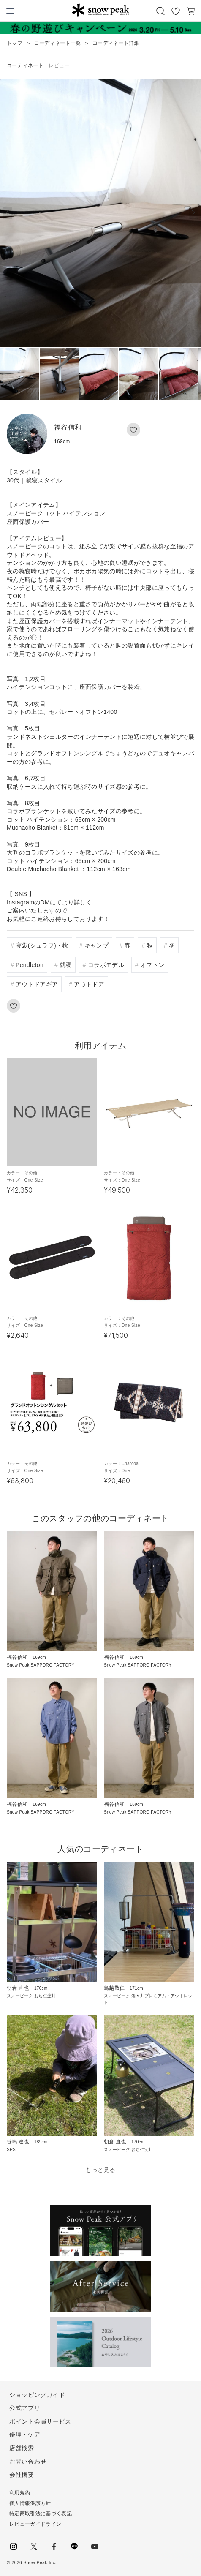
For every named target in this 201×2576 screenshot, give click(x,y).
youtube (94, 2546)
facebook (54, 2546)
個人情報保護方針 (30, 2503)
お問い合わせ (27, 2461)
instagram (13, 2546)
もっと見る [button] (100, 2169)
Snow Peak (100, 10)
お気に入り (176, 11)
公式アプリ (25, 2407)
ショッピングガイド (37, 2394)
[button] (193, 213)
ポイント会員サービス (40, 2421)
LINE (74, 2546)
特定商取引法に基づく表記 (40, 2513)
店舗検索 (21, 2448)
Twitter (34, 2546)
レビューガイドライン (35, 2524)
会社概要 (21, 2474)
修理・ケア (25, 2434)
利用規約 (19, 2493)
